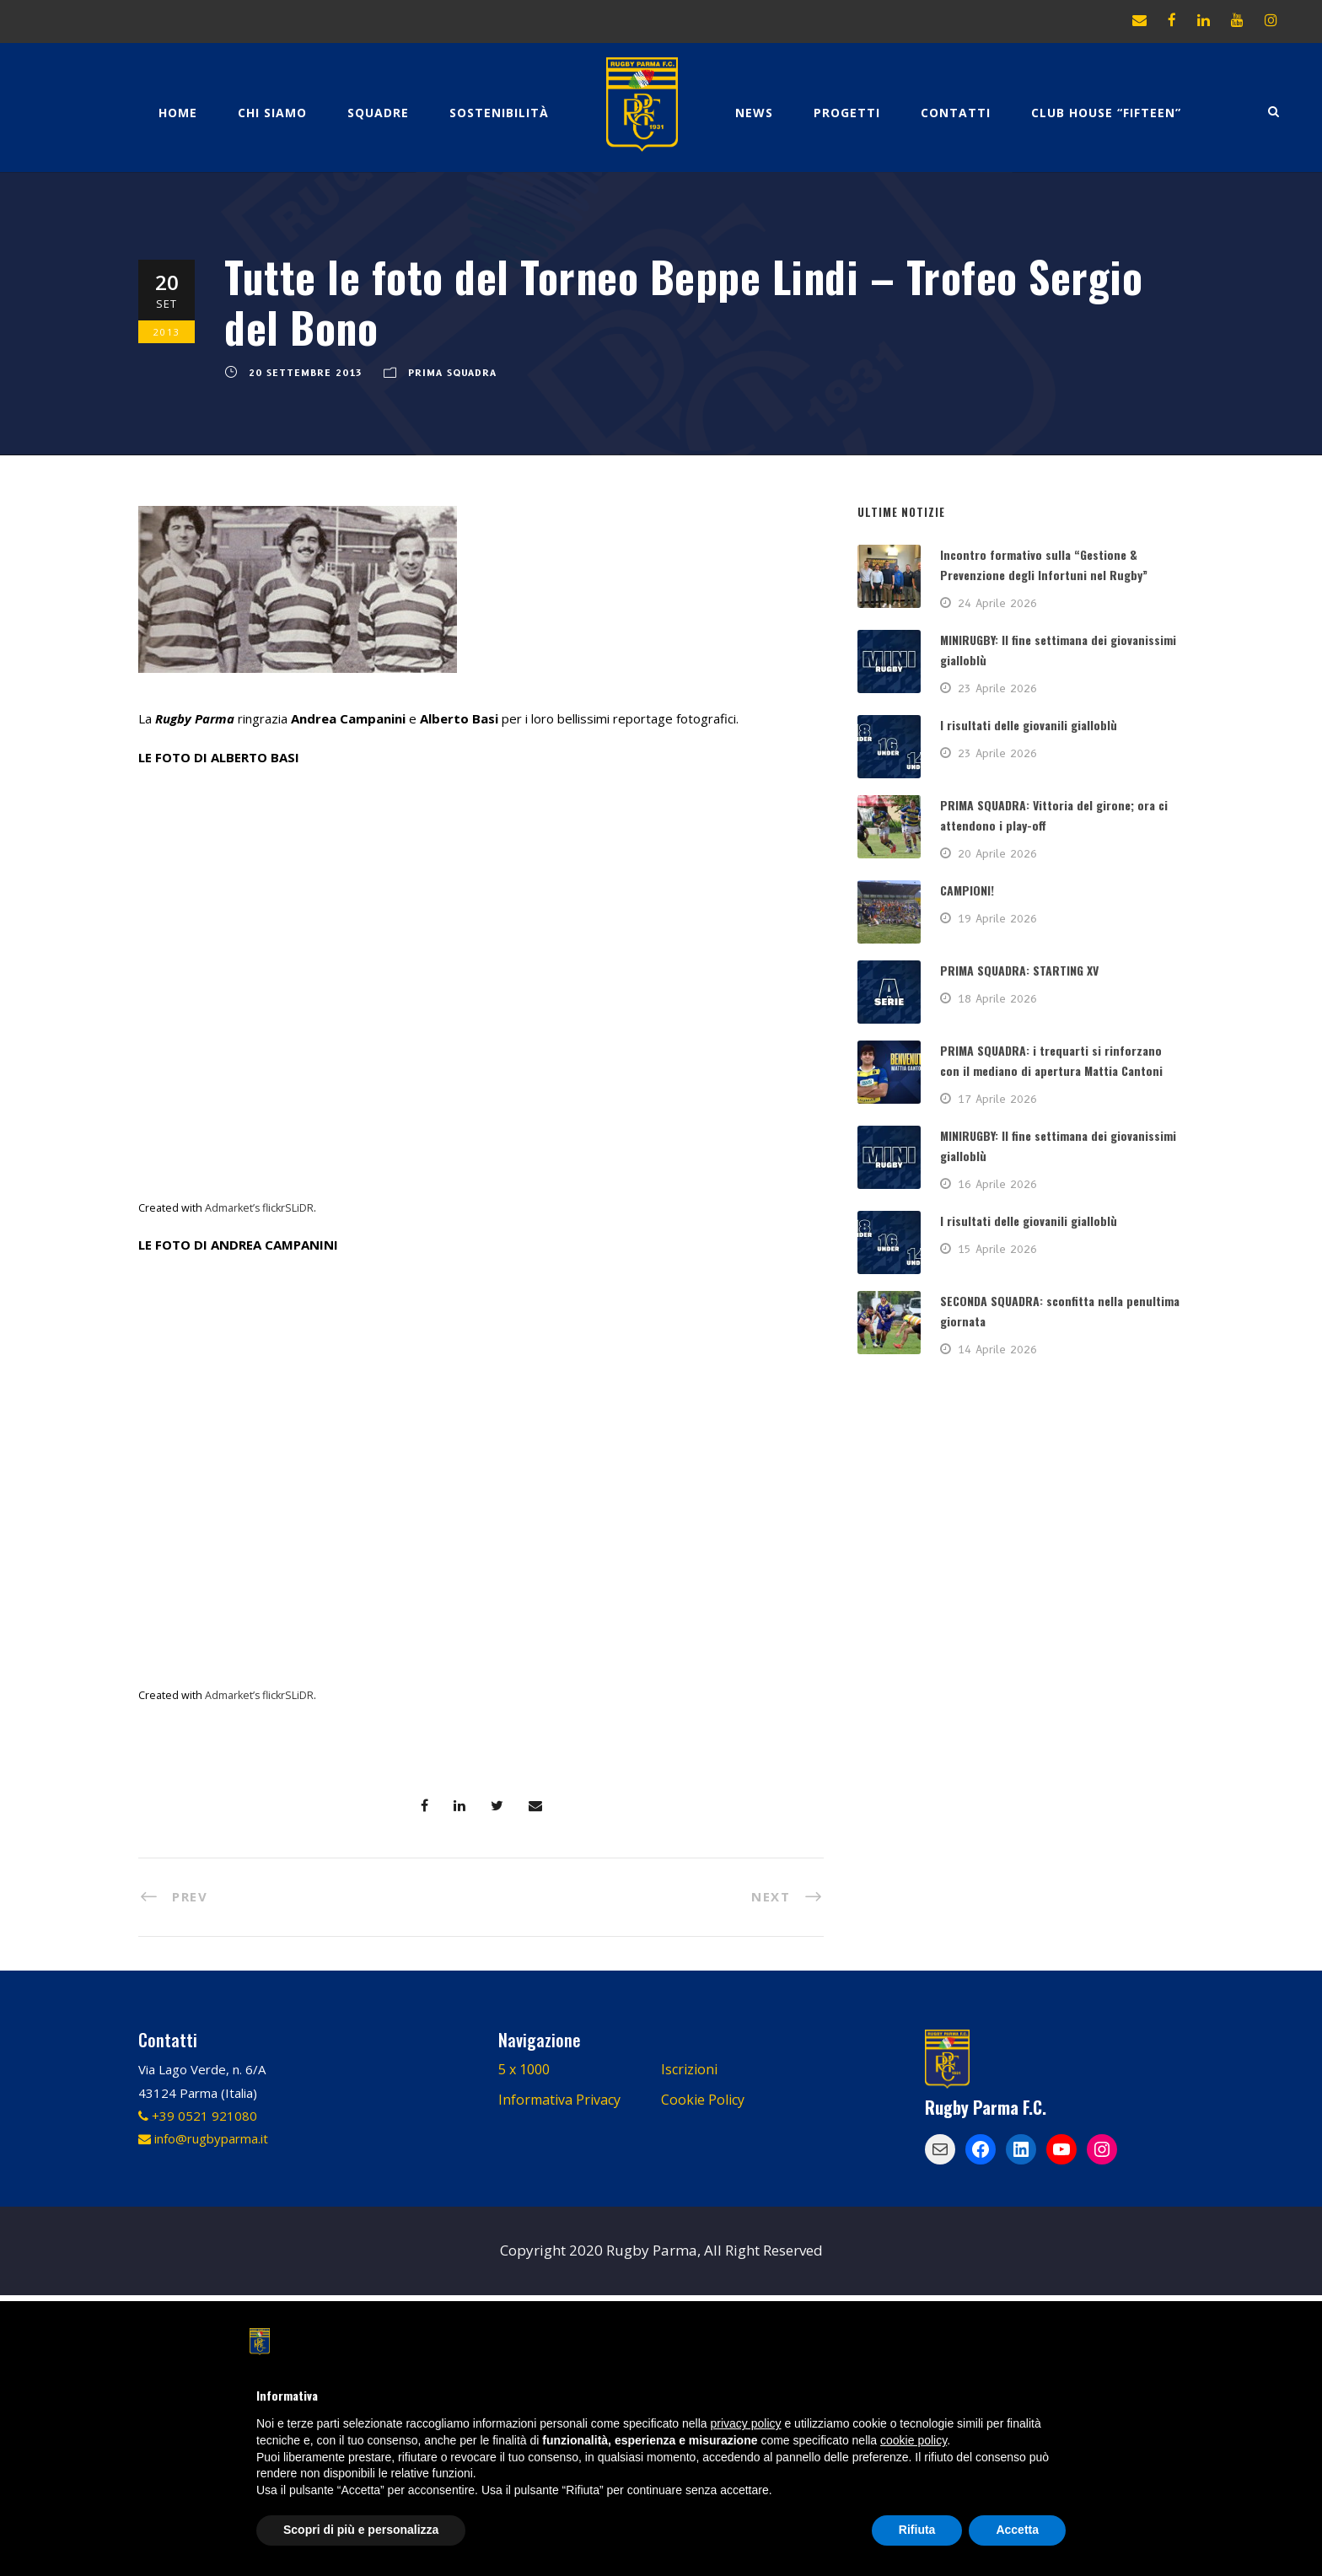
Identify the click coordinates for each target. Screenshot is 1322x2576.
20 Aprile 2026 (997, 853)
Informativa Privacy (559, 2099)
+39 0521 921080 (197, 2115)
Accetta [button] (1017, 2529)
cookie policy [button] (913, 2440)
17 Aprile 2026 (997, 1098)
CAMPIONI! (967, 890)
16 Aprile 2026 (997, 1184)
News (754, 113)
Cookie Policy (702, 2099)
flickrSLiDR (288, 1208)
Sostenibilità (499, 113)
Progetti (847, 113)
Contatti (956, 113)
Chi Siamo (272, 113)
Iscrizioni (689, 2069)
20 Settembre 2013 (306, 373)
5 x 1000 (524, 2069)
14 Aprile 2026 (997, 1349)
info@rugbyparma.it (203, 2138)
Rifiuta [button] (917, 2529)
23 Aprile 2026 (997, 688)
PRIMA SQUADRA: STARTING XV (1019, 970)
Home (178, 113)
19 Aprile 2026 (997, 918)
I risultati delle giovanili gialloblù (1028, 725)
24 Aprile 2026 (997, 603)
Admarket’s (232, 1208)
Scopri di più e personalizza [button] (360, 2529)
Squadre (378, 113)
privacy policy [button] (746, 2423)
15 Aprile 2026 (997, 1249)
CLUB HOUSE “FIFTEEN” (1106, 113)
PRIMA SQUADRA (452, 373)
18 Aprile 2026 (997, 998)
